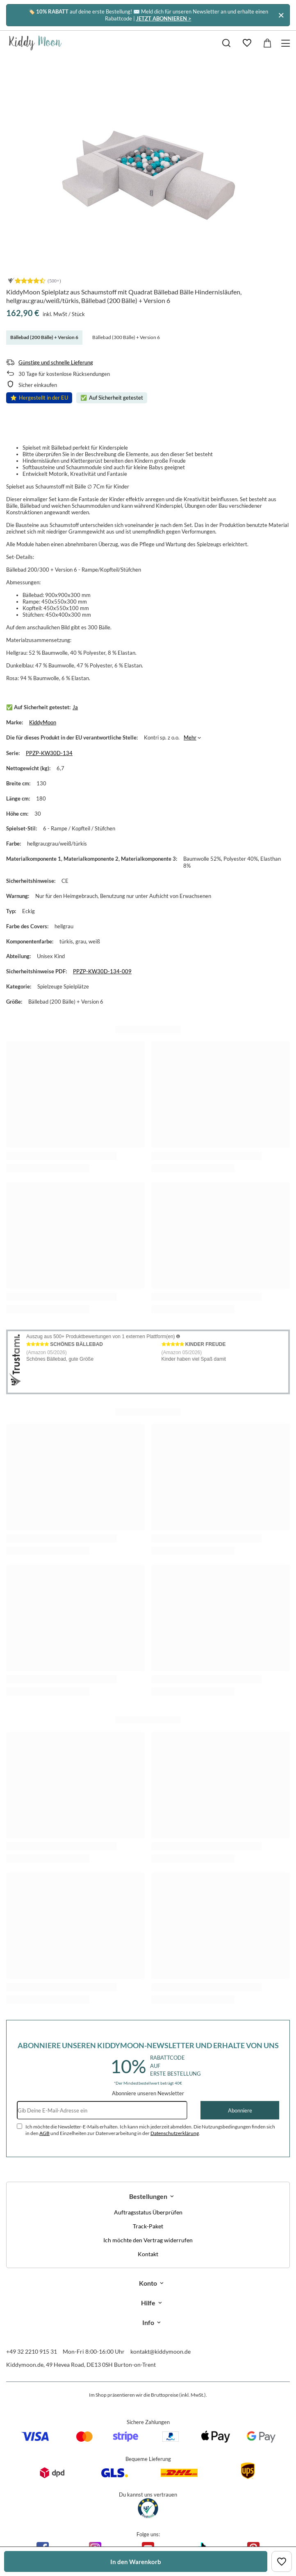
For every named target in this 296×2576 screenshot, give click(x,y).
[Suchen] (226, 43)
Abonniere (240, 2110)
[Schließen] (281, 15)
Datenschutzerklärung (174, 2133)
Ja (75, 707)
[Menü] (287, 43)
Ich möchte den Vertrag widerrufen (148, 2240)
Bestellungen (148, 2196)
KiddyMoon (42, 722)
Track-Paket (148, 2226)
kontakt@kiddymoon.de (160, 2351)
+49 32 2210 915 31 (31, 2351)
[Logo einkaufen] (35, 43)
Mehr (190, 737)
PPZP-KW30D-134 (49, 753)
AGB (44, 2133)
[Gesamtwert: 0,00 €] (267, 43)
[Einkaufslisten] (247, 43)
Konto (148, 2283)
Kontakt (148, 2254)
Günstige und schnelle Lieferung (55, 362)
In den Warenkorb (135, 2561)
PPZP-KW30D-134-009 (102, 971)
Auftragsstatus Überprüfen (148, 2212)
